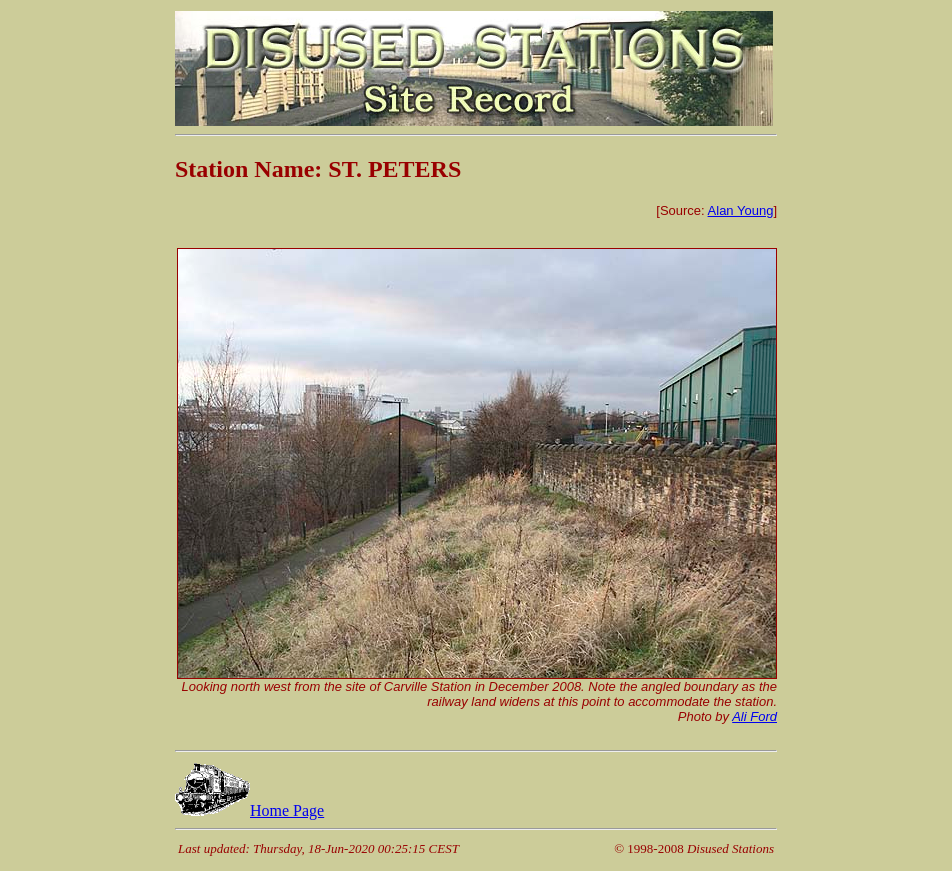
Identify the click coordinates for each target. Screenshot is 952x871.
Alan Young (741, 210)
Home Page (249, 810)
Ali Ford (754, 716)
